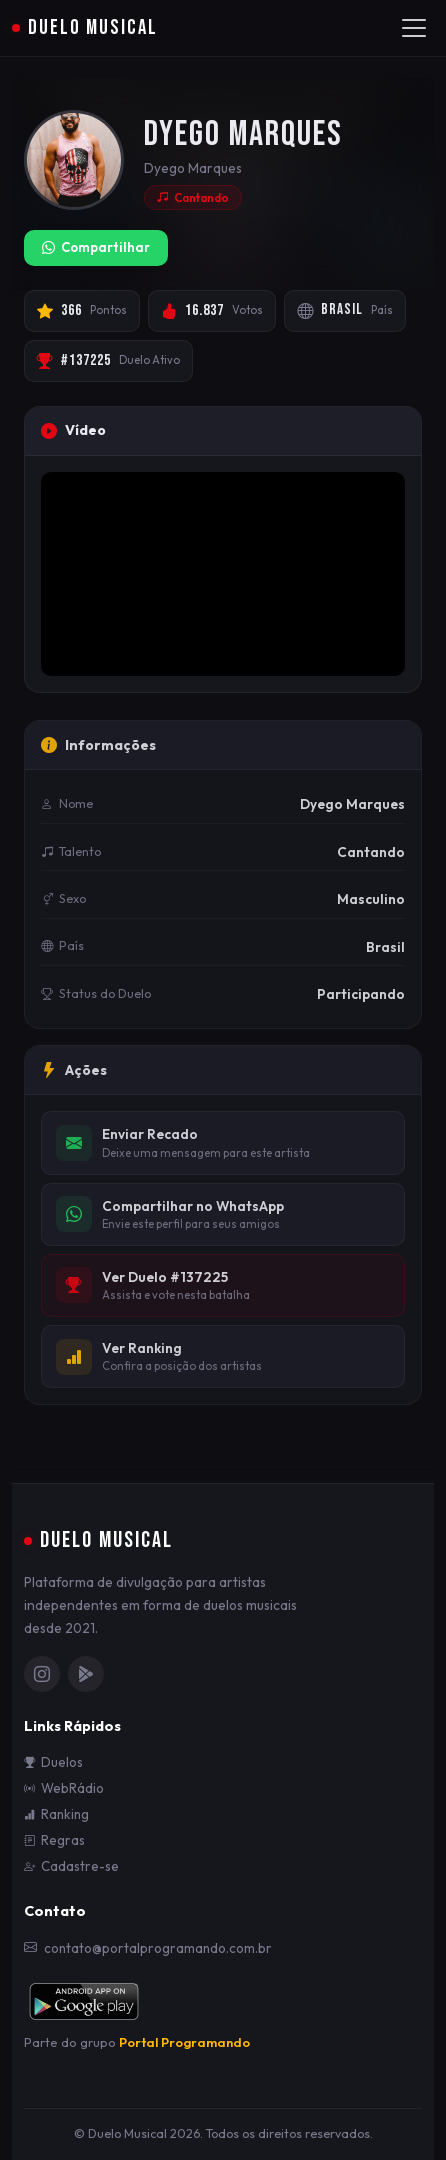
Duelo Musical (85, 27)
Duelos (53, 1762)
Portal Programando (184, 2042)
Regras (54, 1840)
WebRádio (64, 1788)
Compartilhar (96, 248)
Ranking (56, 1814)
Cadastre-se (71, 1866)
